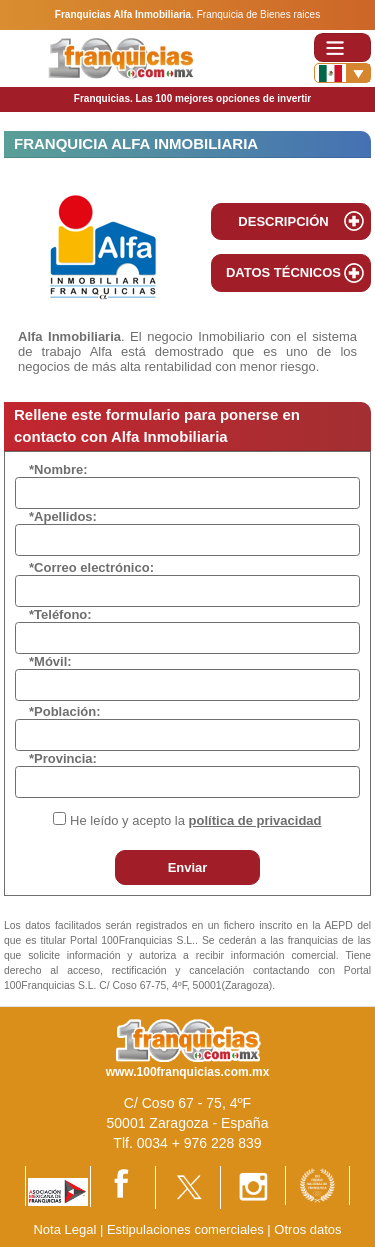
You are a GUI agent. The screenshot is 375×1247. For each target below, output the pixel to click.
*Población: (65, 711)
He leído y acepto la (195, 820)
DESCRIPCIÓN (283, 221)
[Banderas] (342, 73)
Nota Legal (64, 1229)
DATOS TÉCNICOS (283, 272)
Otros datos (307, 1229)
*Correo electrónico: (91, 567)
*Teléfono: (60, 614)
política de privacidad (255, 820)
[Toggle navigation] (342, 47)
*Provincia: (63, 758)
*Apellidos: (63, 516)
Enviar (188, 867)
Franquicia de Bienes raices (258, 14)
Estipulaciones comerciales (187, 1229)
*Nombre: (58, 469)
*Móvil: (50, 661)
